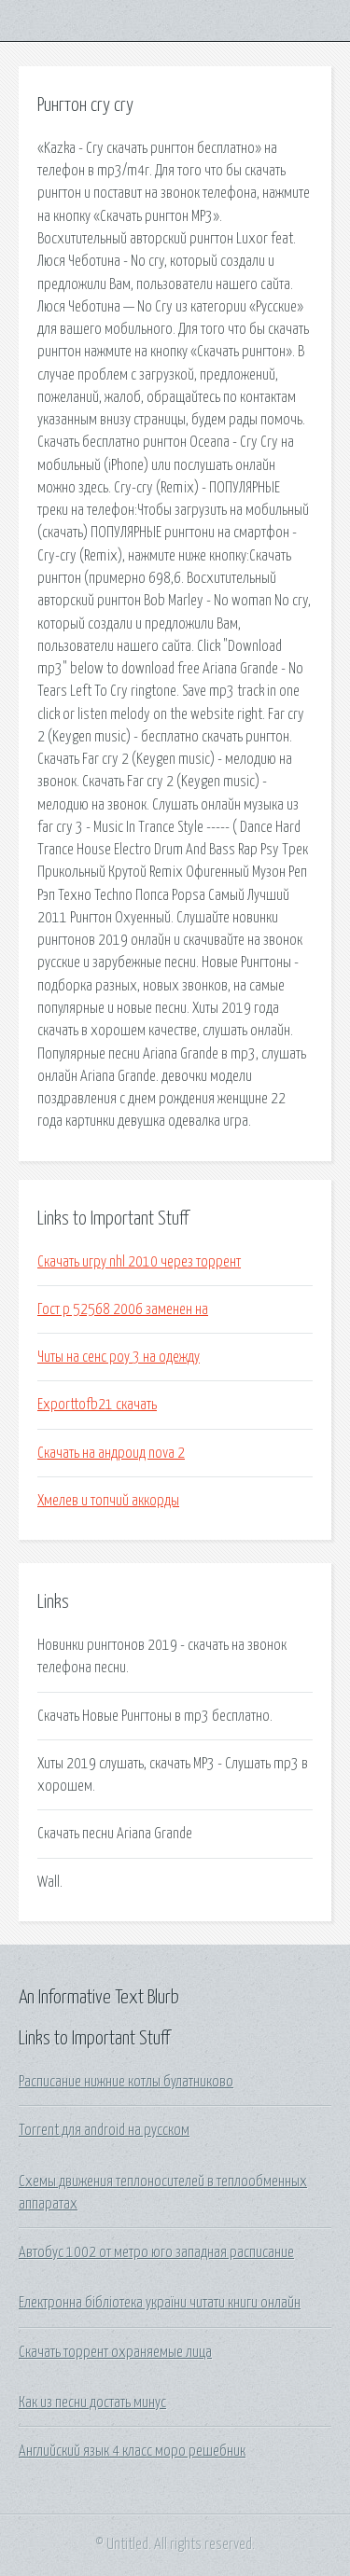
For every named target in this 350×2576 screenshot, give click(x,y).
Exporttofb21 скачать (97, 1404)
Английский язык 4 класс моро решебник (132, 2451)
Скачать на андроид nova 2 (111, 1453)
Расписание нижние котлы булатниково (126, 2081)
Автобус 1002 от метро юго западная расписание (156, 2252)
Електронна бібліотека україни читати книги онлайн (160, 2302)
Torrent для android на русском (104, 2130)
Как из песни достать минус (92, 2402)
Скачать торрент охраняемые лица (115, 2352)
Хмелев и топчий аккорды (108, 1500)
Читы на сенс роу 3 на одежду (118, 1357)
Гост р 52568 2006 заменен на (122, 1309)
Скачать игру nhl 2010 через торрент (139, 1261)
